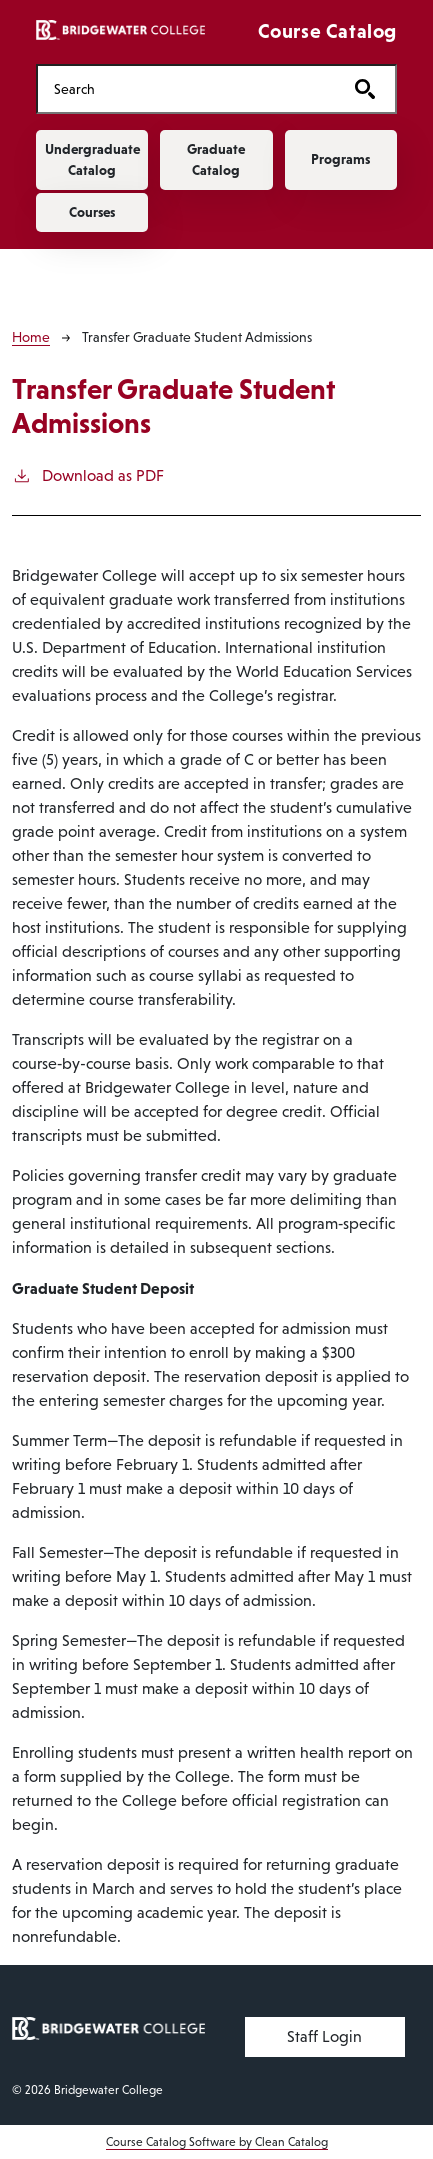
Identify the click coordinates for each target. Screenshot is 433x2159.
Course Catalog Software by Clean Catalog (217, 2142)
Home (31, 337)
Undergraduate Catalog (92, 159)
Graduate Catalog (216, 159)
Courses (92, 212)
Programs (340, 159)
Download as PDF (88, 474)
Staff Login (324, 2036)
